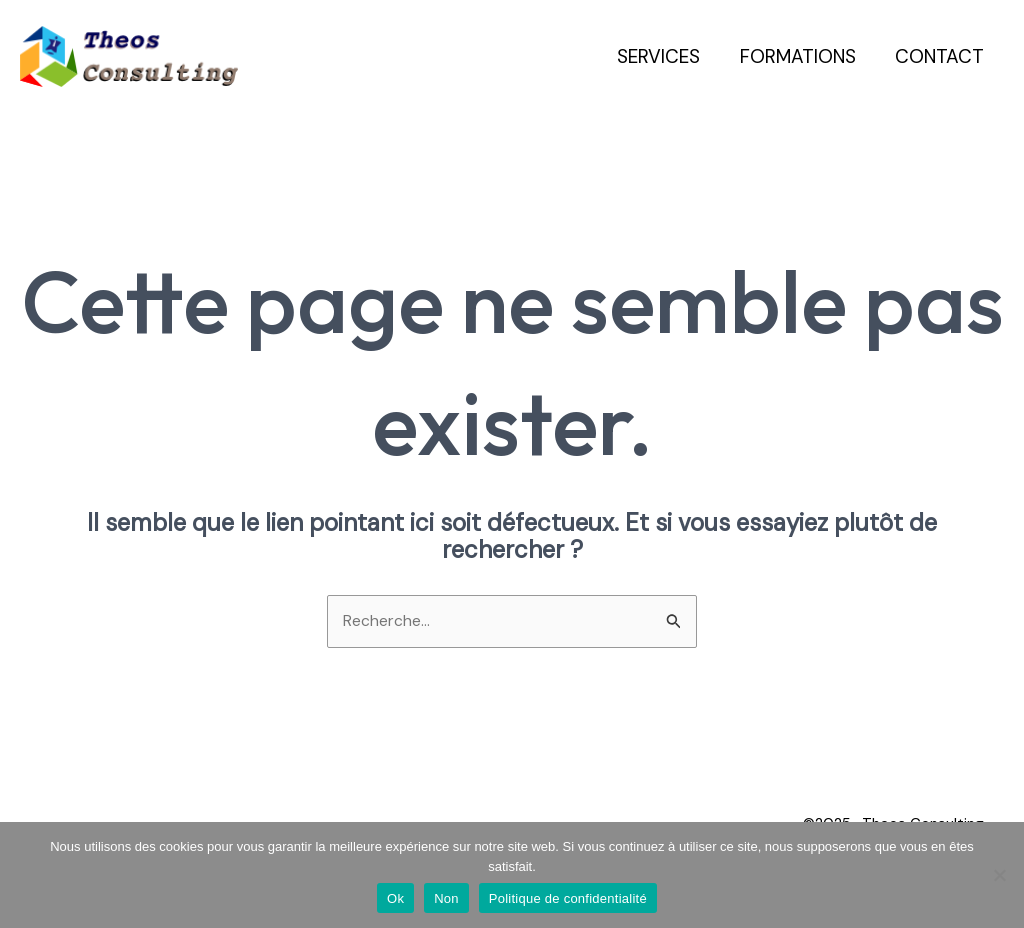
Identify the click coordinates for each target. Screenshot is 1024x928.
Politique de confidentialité (568, 898)
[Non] (999, 875)
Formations (800, 56)
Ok (395, 898)
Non (446, 898)
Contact (940, 56)
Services (662, 56)
